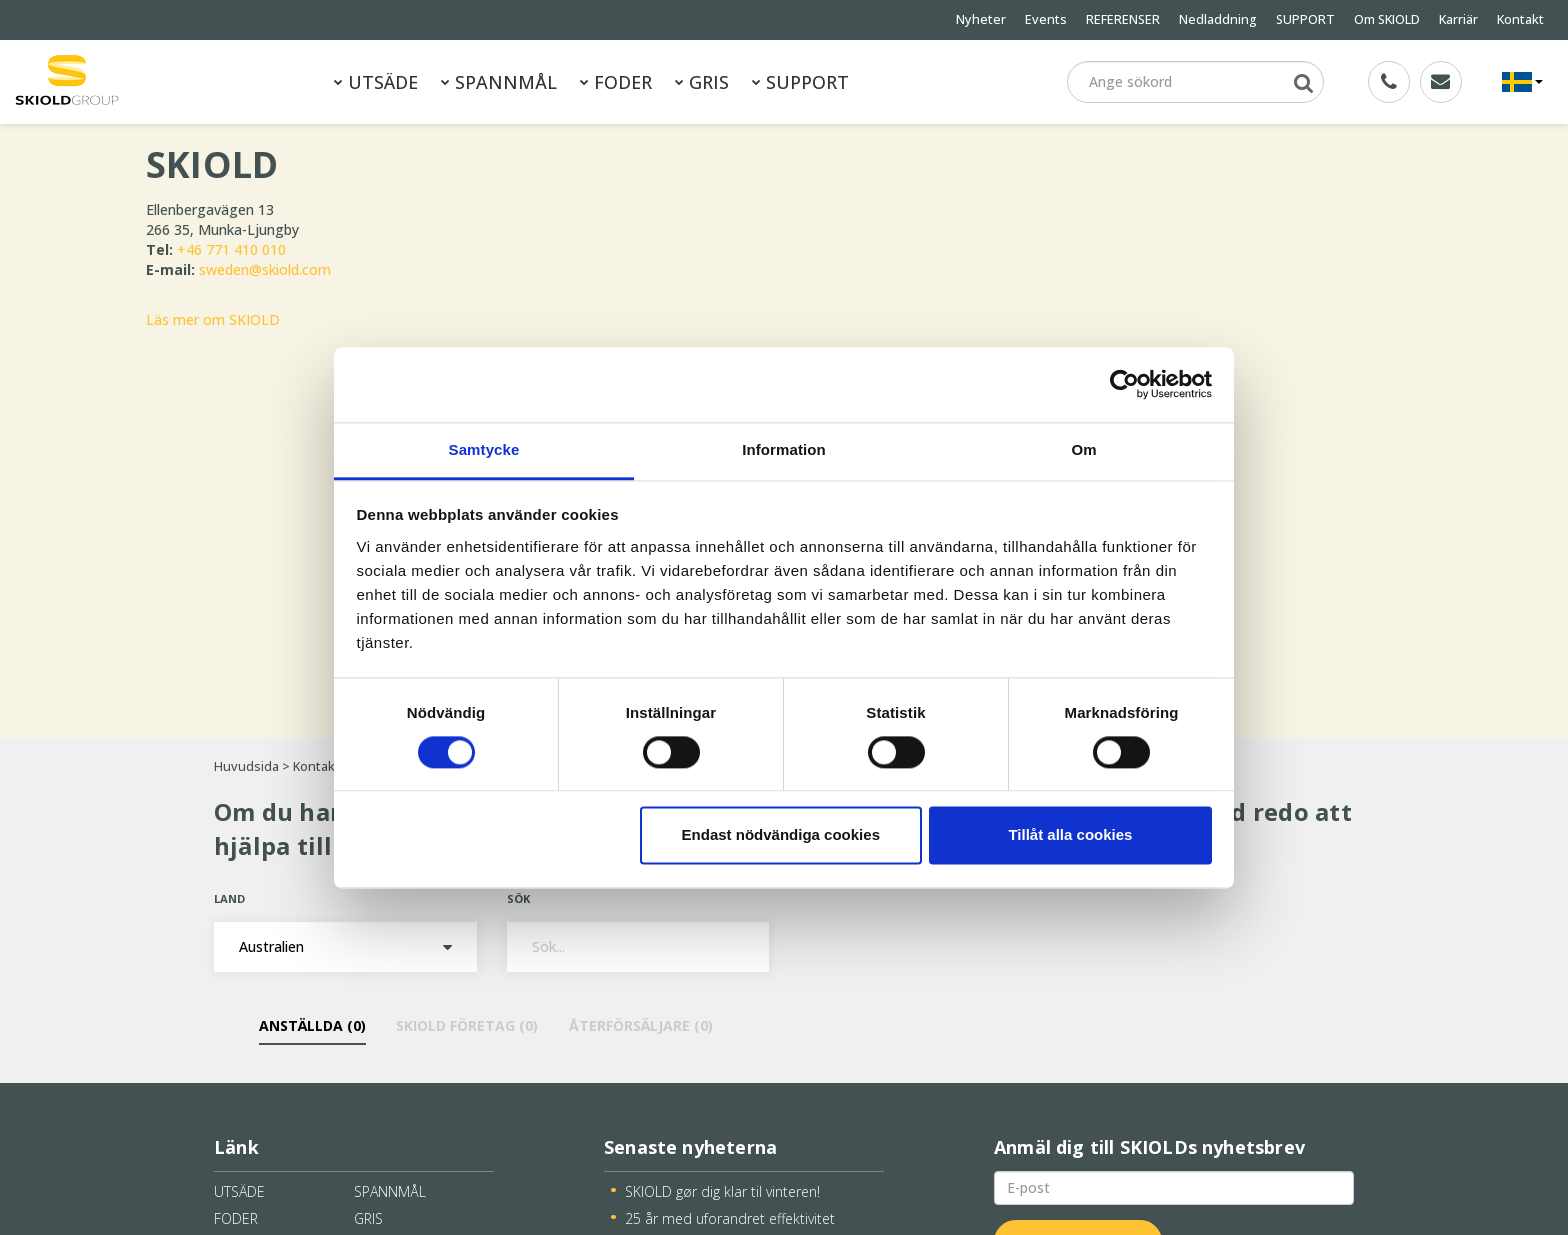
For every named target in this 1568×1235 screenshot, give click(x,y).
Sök (518, 898)
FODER (616, 82)
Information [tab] (784, 449)
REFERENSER (1123, 19)
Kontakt (1520, 19)
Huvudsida (246, 766)
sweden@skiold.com (265, 269)
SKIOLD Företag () (467, 1025)
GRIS (702, 82)
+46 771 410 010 (231, 249)
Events (1046, 19)
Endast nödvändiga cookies (781, 835)
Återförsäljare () (640, 1025)
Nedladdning (1218, 19)
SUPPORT (1305, 19)
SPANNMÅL (499, 82)
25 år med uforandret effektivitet (730, 1218)
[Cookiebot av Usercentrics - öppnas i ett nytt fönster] (1124, 384)
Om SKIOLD (1387, 19)
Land (229, 898)
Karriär (1458, 19)
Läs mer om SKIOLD (213, 319)
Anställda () (312, 1025)
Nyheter (981, 19)
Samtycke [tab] (484, 449)
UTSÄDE (376, 82)
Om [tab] (1083, 449)
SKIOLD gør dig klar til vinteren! (722, 1191)
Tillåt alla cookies (1070, 835)
